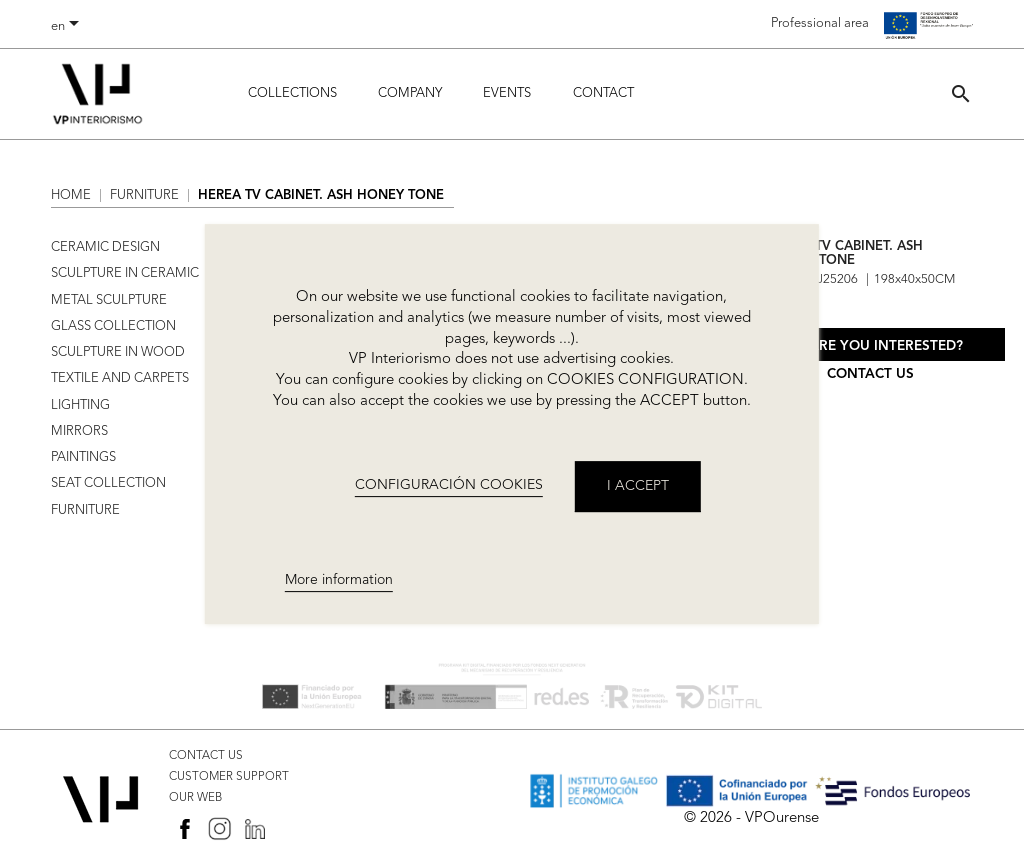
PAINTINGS (83, 457)
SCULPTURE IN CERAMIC (125, 273)
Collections (292, 93)
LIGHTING (80, 405)
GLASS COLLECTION (113, 326)
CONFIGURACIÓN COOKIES (449, 485)
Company (410, 93)
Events (507, 93)
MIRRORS (79, 431)
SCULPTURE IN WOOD (118, 352)
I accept (638, 486)
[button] (961, 93)
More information (339, 580)
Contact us (870, 374)
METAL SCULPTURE (109, 300)
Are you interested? (886, 346)
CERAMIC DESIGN (105, 247)
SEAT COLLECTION (108, 483)
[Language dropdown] (68, 27)
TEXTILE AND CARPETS (120, 378)
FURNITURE (85, 510)
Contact (603, 93)
